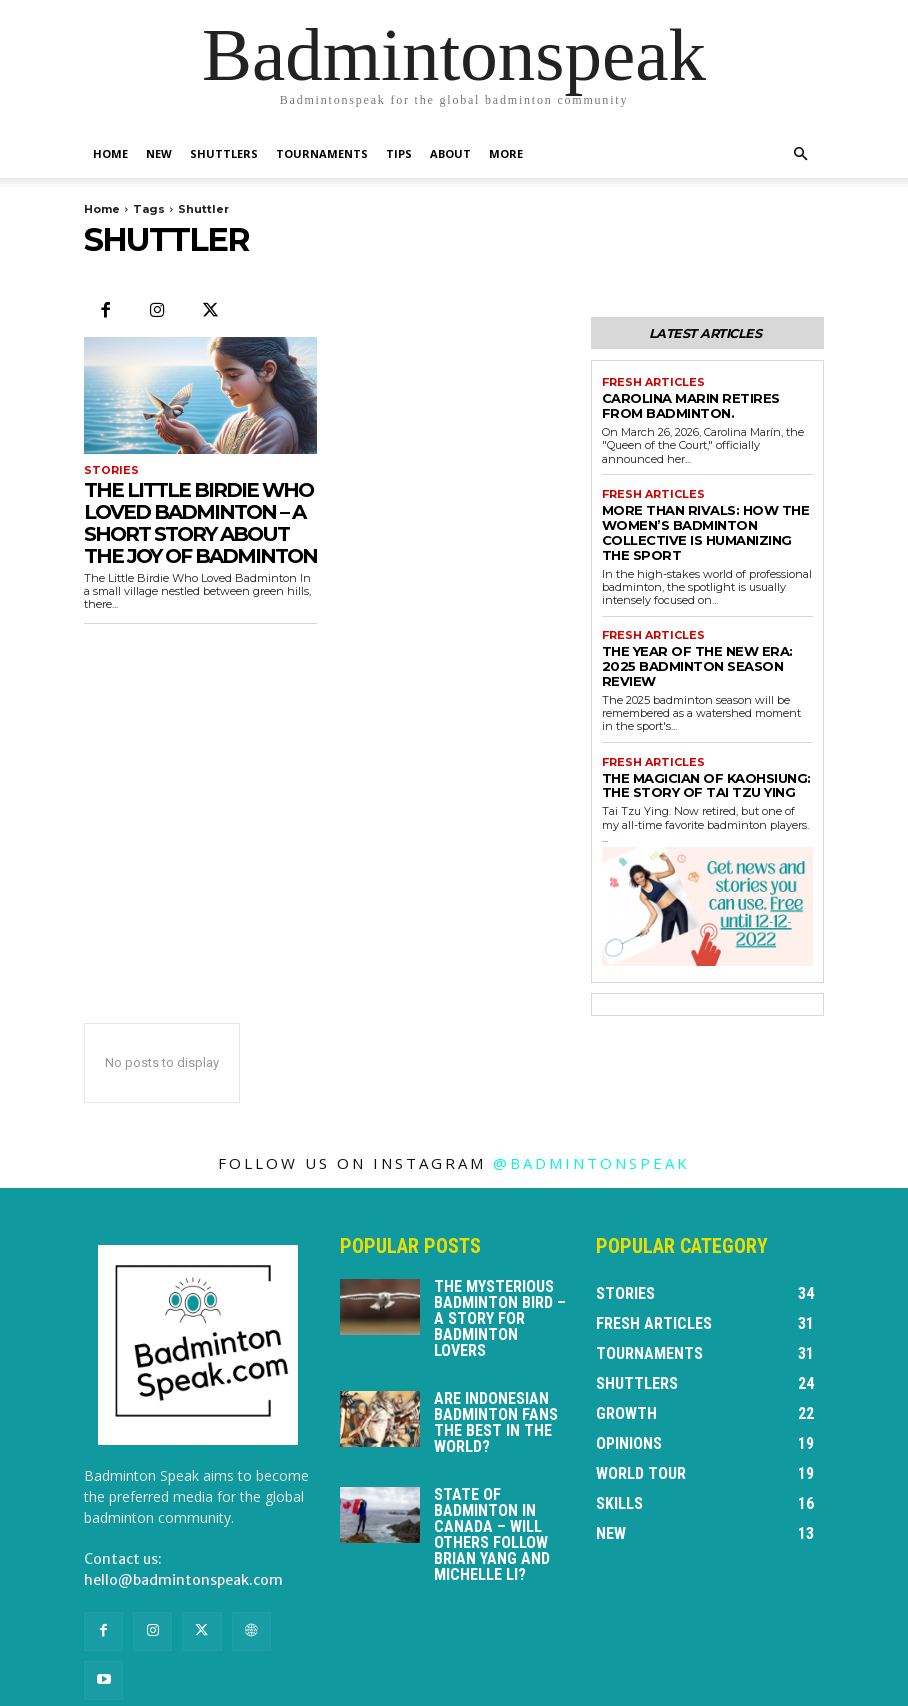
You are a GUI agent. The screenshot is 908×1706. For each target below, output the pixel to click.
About (450, 153)
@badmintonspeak (591, 1106)
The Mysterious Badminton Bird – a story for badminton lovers (500, 1261)
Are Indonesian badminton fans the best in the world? (496, 1365)
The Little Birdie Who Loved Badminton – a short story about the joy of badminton (200, 522)
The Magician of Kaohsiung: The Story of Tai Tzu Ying (704, 730)
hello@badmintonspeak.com (183, 1523)
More (506, 153)
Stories (108, 470)
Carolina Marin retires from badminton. (695, 400)
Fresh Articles (649, 380)
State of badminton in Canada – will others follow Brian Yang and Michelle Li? (492, 1477)
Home (110, 153)
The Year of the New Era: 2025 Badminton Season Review (698, 625)
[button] (800, 154)
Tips (399, 153)
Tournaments (322, 153)
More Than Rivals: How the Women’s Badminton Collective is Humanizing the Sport (706, 512)
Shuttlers (224, 153)
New (159, 153)
